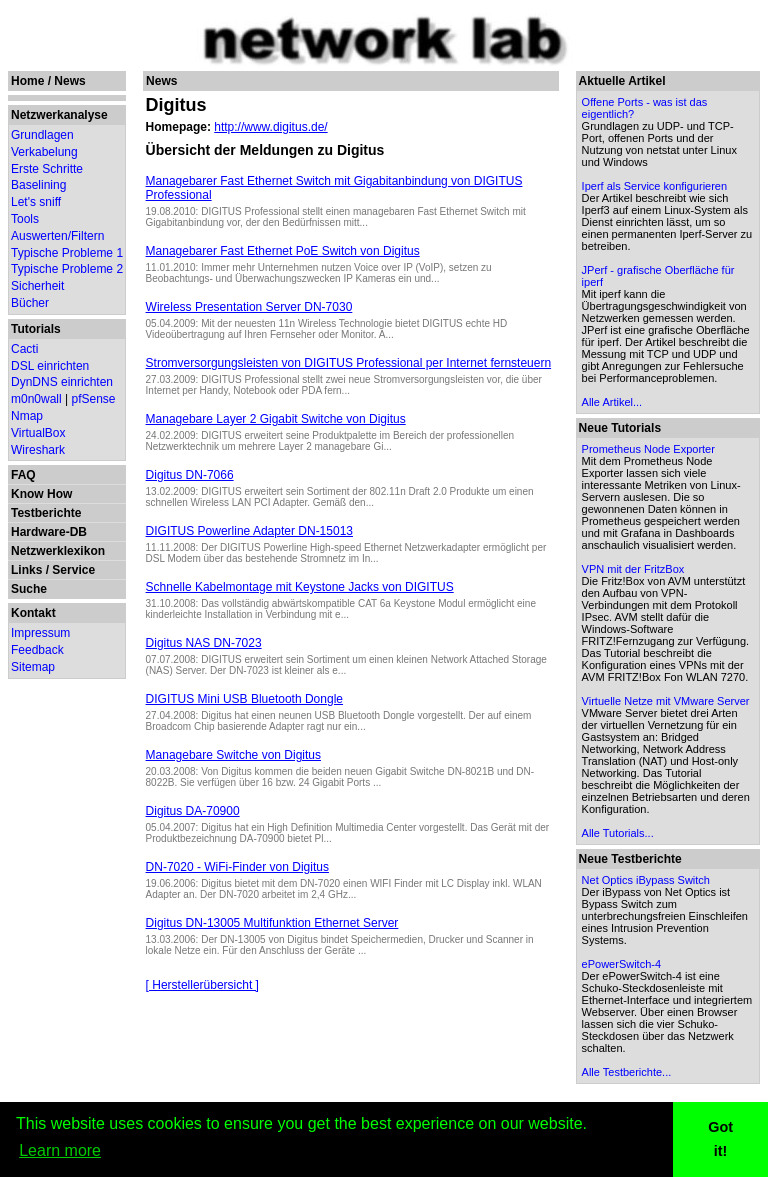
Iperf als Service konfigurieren (655, 186)
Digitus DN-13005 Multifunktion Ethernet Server (272, 923)
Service (73, 570)
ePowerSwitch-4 (621, 964)
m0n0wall (36, 399)
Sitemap (33, 667)
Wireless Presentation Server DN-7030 (249, 307)
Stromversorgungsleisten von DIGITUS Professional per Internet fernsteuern (349, 363)
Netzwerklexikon (58, 551)
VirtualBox (38, 433)
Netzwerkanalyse (59, 115)
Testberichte (46, 513)
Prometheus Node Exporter (648, 449)
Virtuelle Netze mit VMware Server (666, 701)
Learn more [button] (60, 1150)
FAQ (23, 475)
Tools (25, 219)
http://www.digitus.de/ (270, 127)
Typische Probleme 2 (67, 269)
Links (26, 570)
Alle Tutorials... (618, 833)
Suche (29, 589)
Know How (41, 494)
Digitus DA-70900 (193, 811)
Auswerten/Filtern (57, 236)
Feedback (37, 650)
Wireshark (38, 450)
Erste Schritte (47, 169)
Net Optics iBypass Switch (646, 880)
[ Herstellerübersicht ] (202, 985)
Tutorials (36, 329)
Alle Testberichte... (627, 1072)
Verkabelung (44, 152)
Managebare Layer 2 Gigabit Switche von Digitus (276, 419)
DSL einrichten (50, 366)
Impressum (40, 633)
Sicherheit (37, 286)
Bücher (30, 303)
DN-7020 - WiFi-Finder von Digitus (237, 867)
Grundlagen (42, 135)
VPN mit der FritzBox (633, 569)
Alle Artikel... (612, 402)
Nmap (27, 416)
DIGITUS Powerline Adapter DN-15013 (249, 531)
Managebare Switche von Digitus (233, 755)
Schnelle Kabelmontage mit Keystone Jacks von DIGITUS (300, 587)
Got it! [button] (720, 1139)
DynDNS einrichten (62, 382)
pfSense (94, 399)
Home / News (48, 81)
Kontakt (33, 613)
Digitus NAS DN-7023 (204, 643)
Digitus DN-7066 (190, 475)
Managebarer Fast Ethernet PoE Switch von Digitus (283, 251)
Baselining (38, 185)
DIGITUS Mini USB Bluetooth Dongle (244, 699)
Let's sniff (36, 202)
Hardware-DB (49, 532)
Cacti (24, 349)
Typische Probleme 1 (67, 253)
